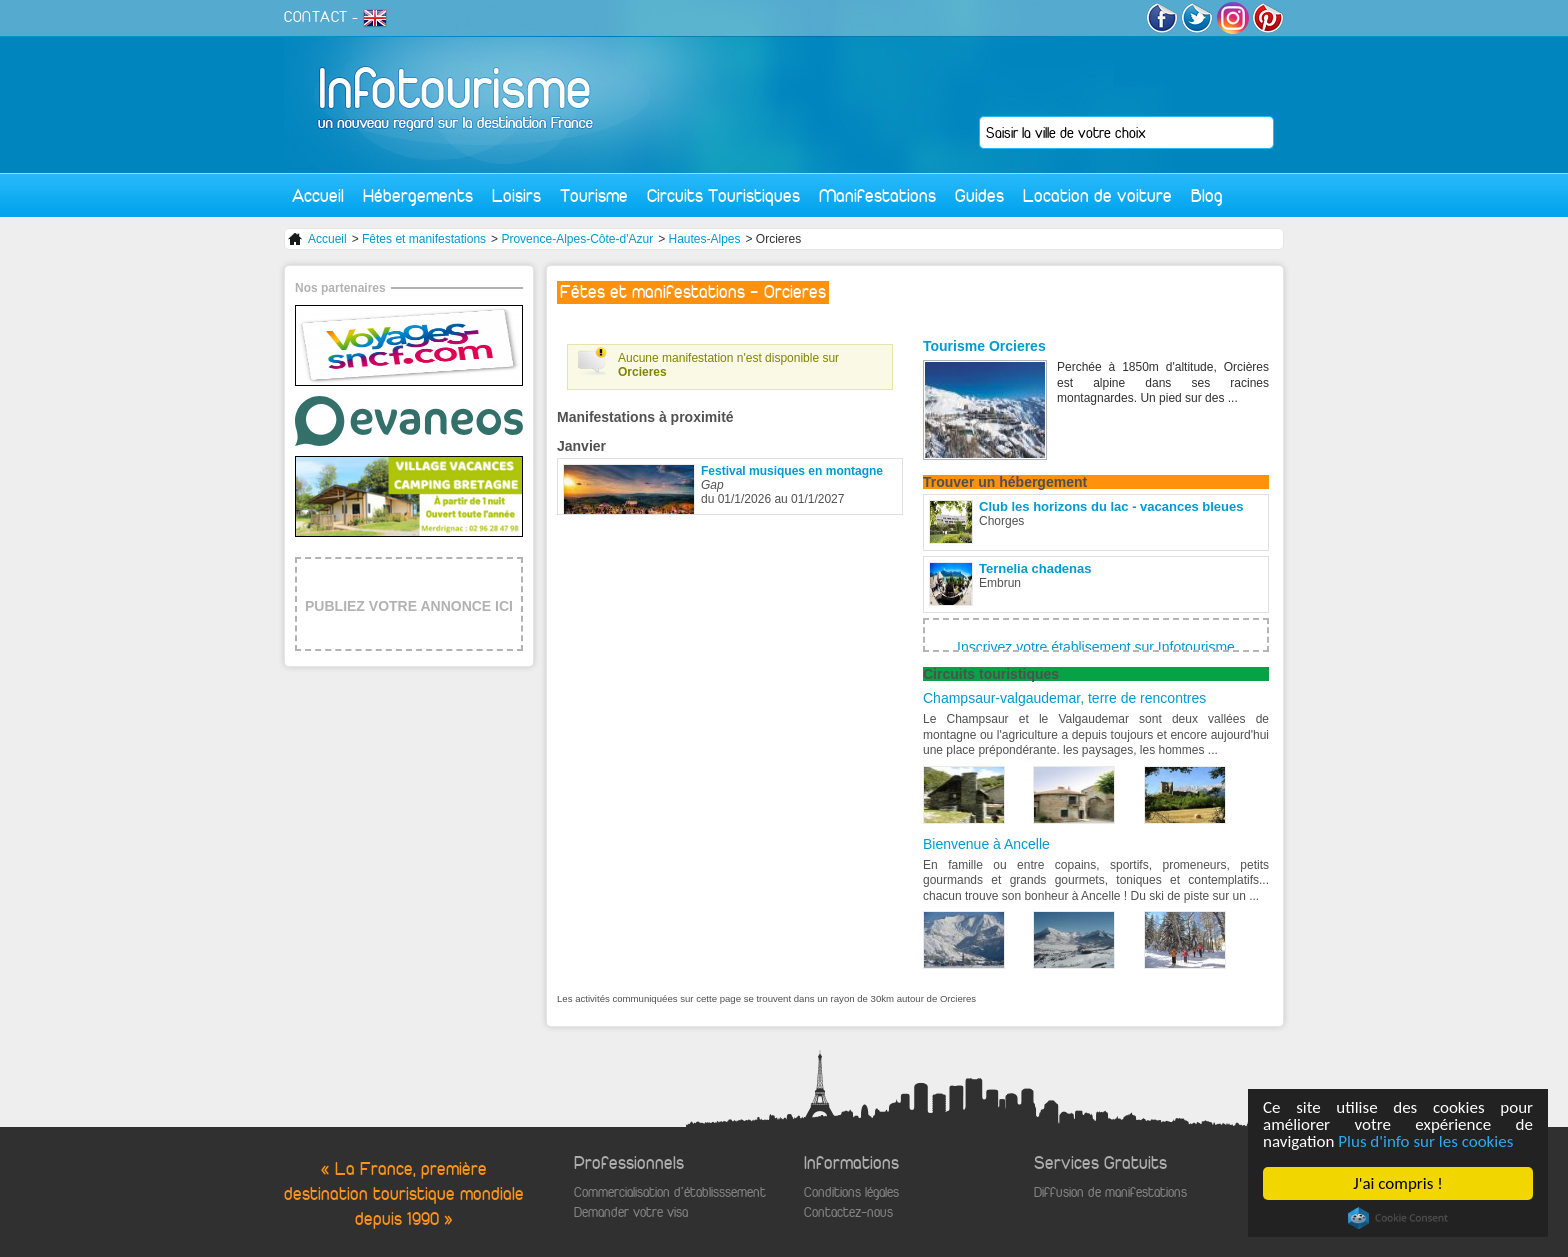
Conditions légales (851, 1192)
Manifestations (877, 195)
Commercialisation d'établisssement (670, 1192)
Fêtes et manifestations (424, 239)
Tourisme (594, 195)
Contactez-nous (848, 1212)
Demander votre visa (631, 1212)
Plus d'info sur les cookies (1426, 1141)
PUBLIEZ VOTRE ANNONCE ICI (409, 606)
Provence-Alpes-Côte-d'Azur (577, 239)
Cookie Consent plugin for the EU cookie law (1398, 1218)
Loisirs (516, 195)
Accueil (318, 195)
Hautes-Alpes (704, 239)
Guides (979, 195)
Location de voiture (1097, 195)
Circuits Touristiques (723, 195)
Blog (1207, 195)
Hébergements (418, 195)
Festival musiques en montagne (792, 471)
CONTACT (316, 17)
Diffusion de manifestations (1110, 1192)
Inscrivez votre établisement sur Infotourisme (1096, 647)
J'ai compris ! (1398, 1183)
